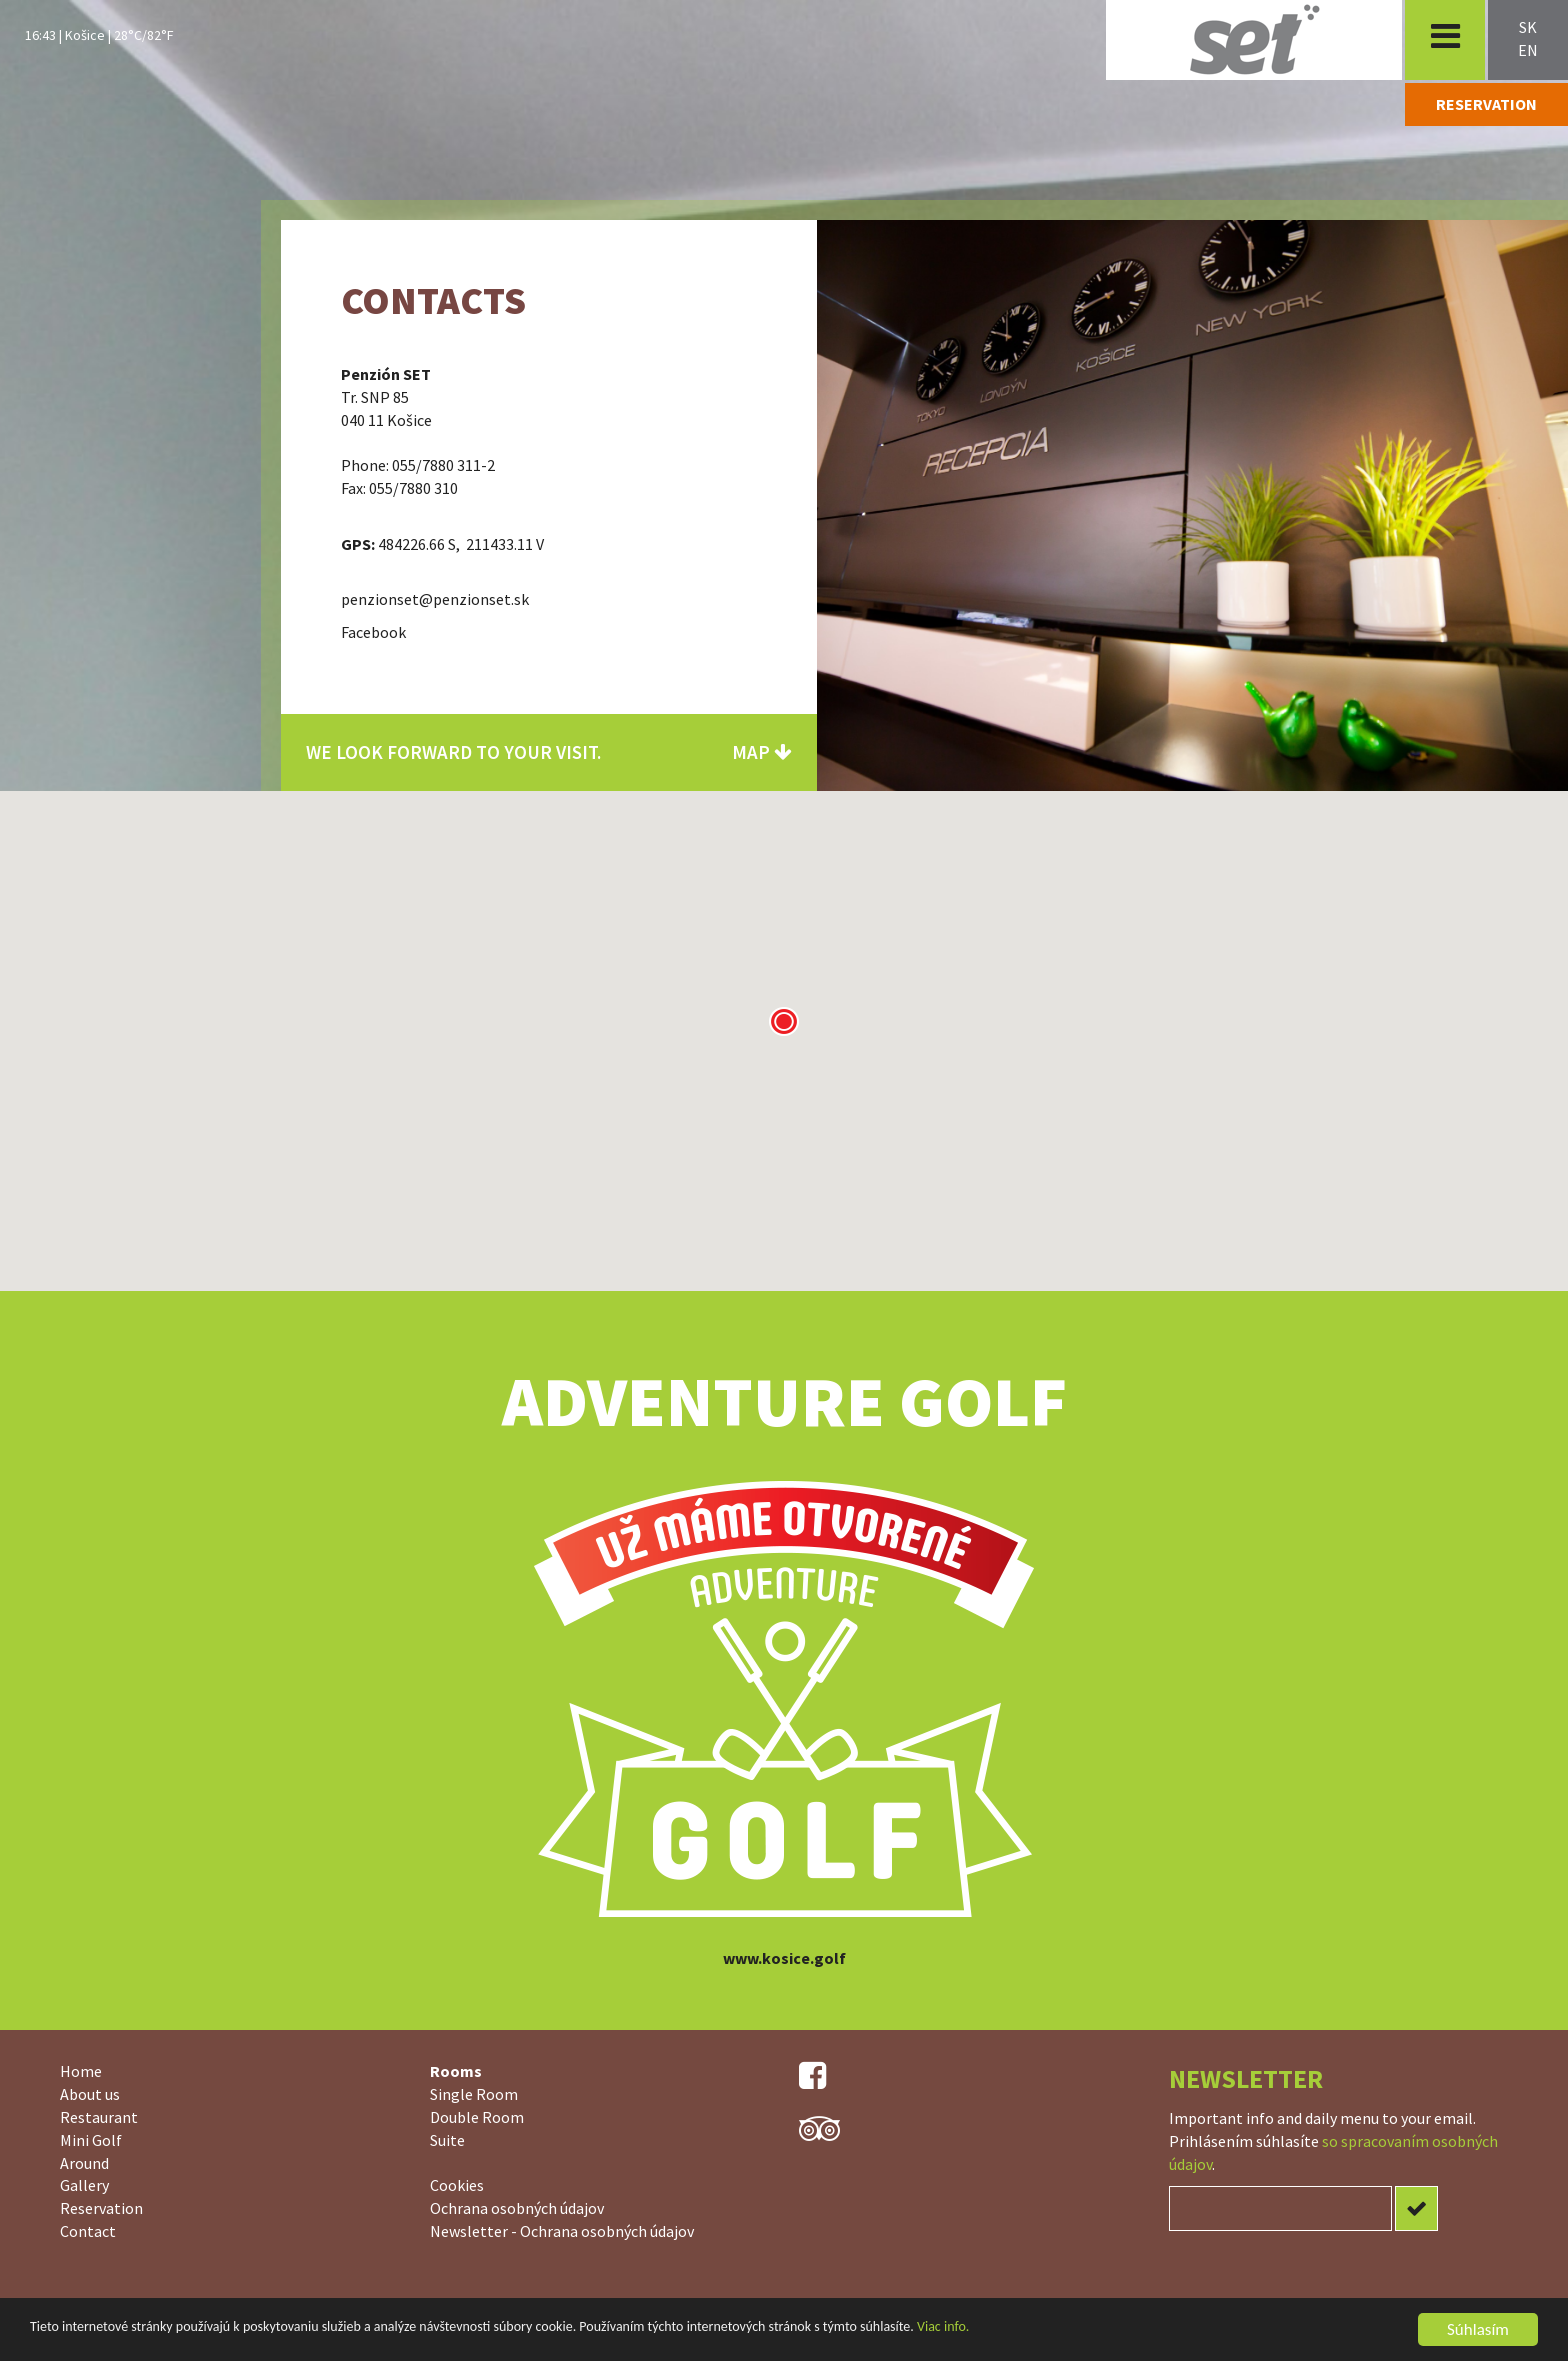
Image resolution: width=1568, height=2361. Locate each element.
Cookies (457, 2185)
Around (84, 2163)
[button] (784, 1021)
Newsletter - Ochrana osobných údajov (562, 2231)
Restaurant (99, 2117)
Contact (88, 2231)
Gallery (84, 2185)
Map (762, 752)
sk (1528, 27)
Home (81, 2071)
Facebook (373, 632)
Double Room (477, 2117)
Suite (447, 2140)
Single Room (474, 2094)
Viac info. (943, 2332)
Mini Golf (91, 2140)
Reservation (101, 2208)
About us (90, 2094)
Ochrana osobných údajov (517, 2208)
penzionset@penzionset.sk (435, 599)
